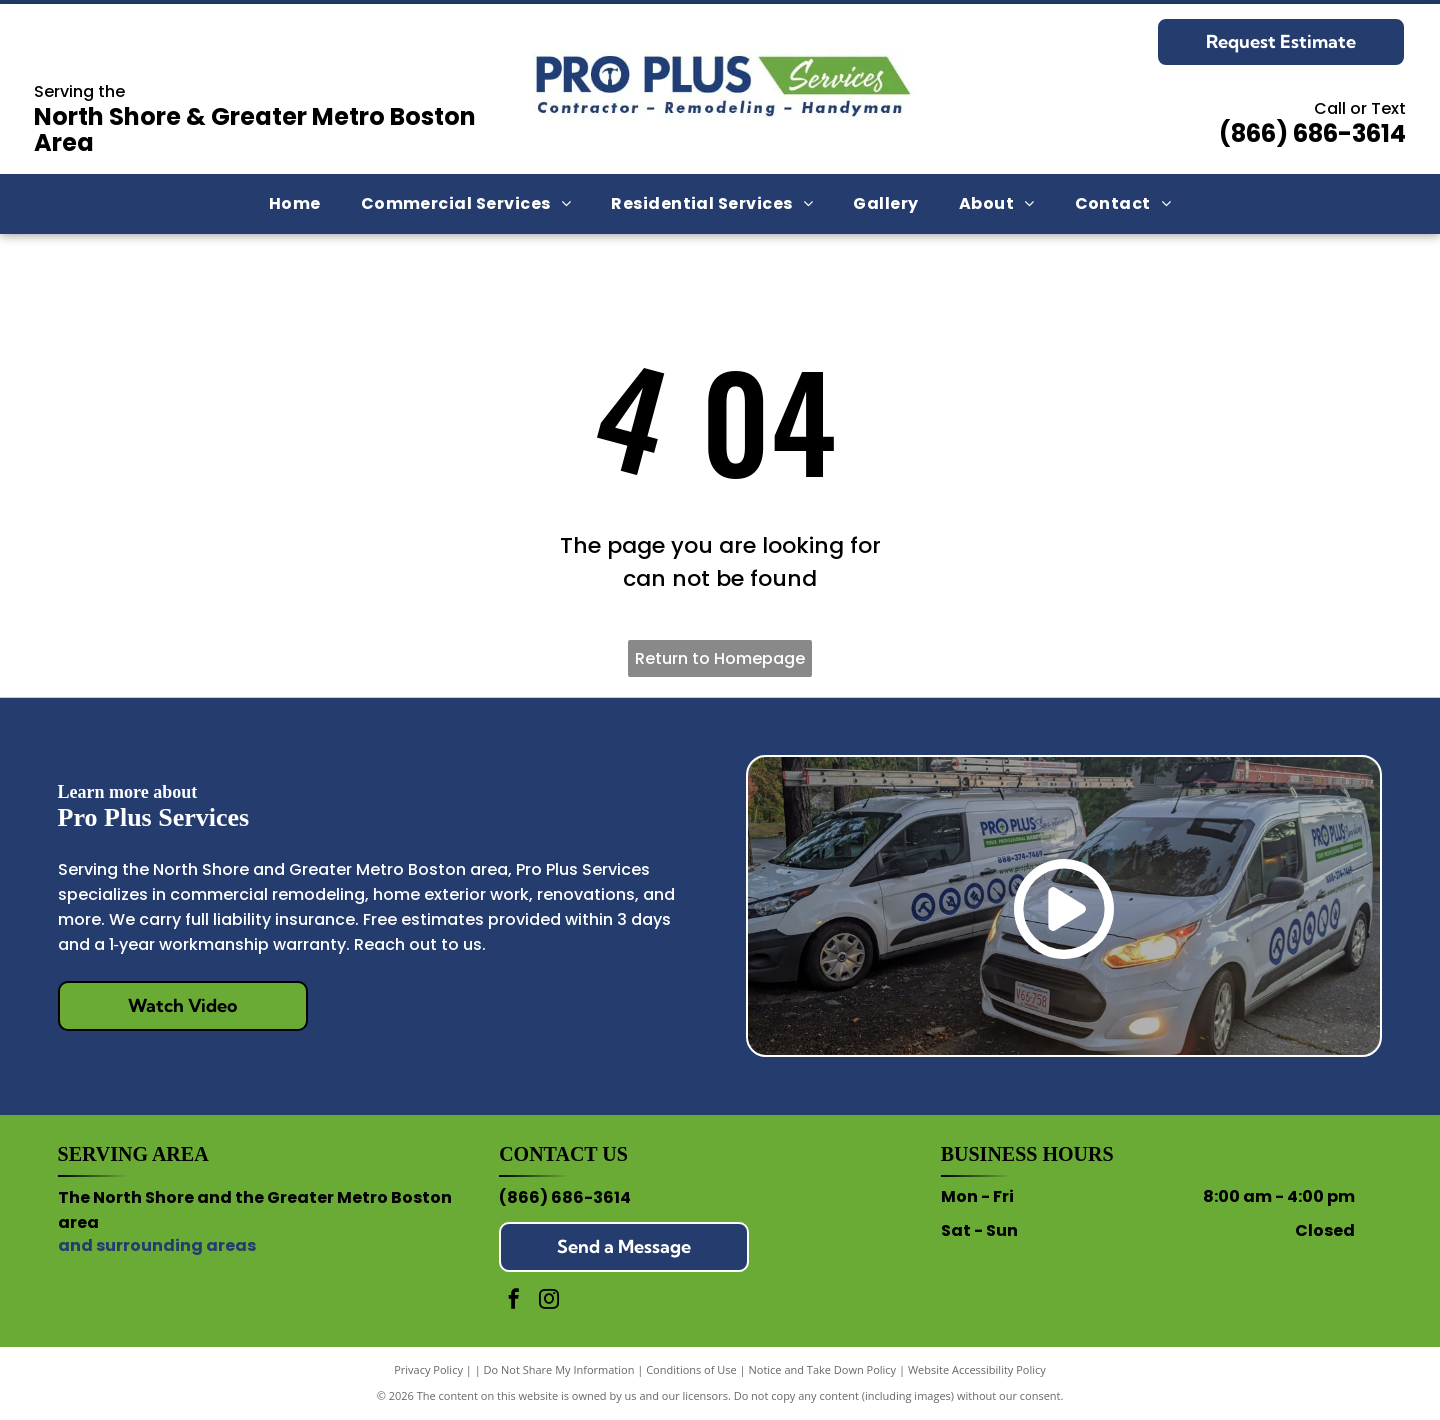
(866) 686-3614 (1312, 133)
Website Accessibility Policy (977, 1369)
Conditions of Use (691, 1369)
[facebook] (514, 1301)
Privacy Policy (428, 1369)
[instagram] (549, 1301)
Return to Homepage (720, 658)
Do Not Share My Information (559, 1369)
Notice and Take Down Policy (823, 1369)
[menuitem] (295, 204)
